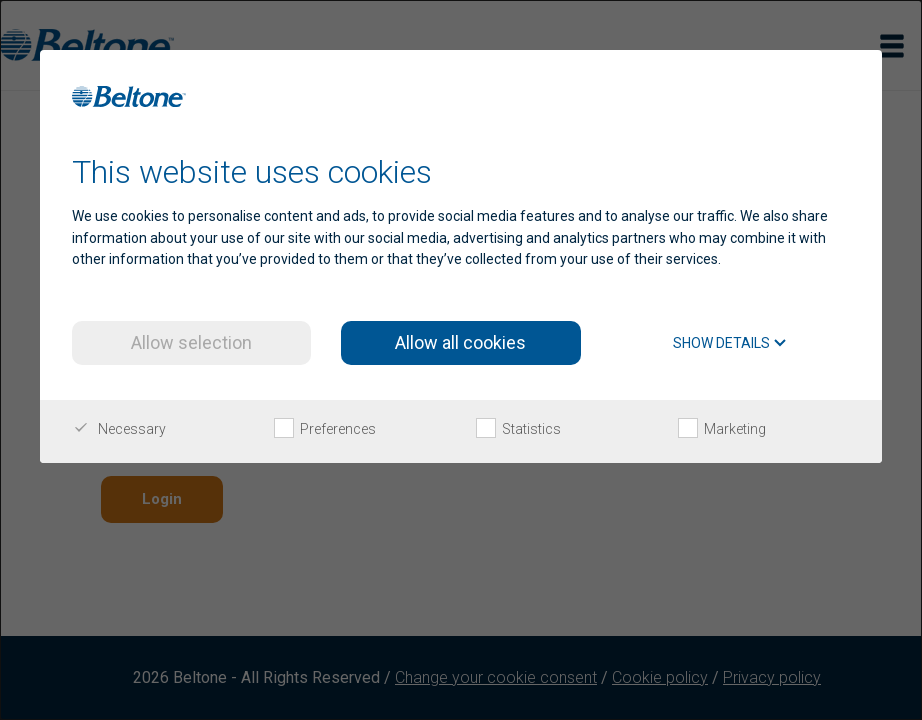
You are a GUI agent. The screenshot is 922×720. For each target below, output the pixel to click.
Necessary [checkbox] (119, 429)
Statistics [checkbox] (518, 429)
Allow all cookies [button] (460, 342)
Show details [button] (730, 343)
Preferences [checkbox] (325, 429)
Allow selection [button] (191, 342)
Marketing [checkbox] (722, 429)
